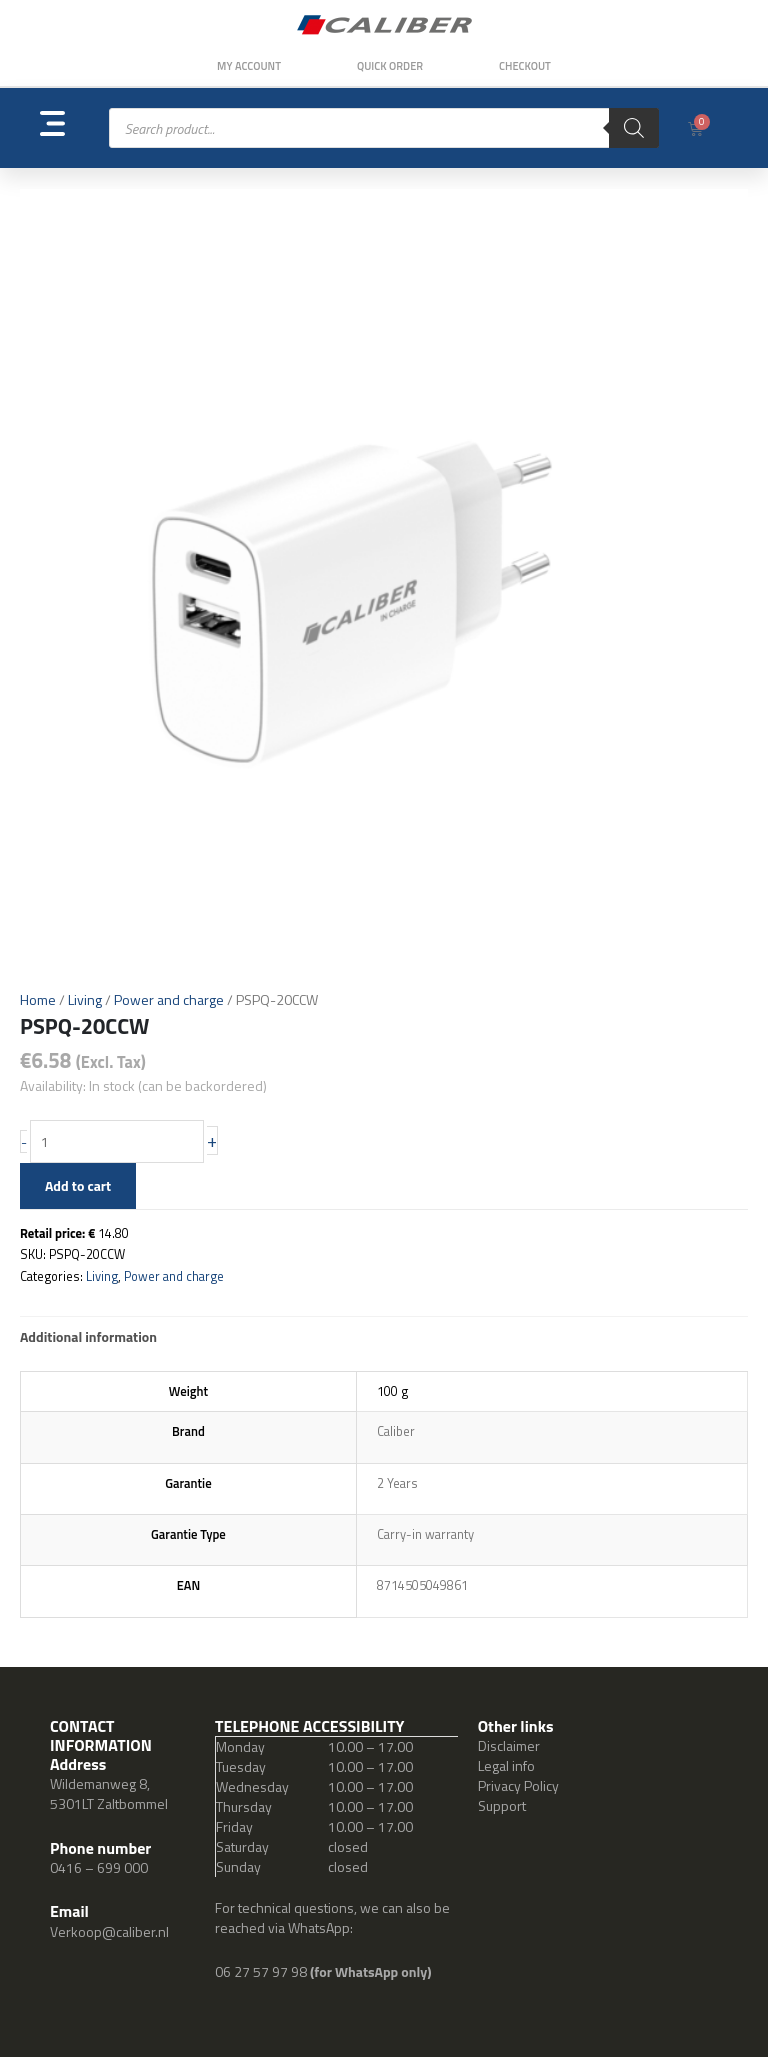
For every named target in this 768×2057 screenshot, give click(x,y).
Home (38, 999)
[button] (74, 128)
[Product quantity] (117, 1141)
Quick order (390, 66)
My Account (249, 66)
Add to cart (78, 1185)
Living (85, 999)
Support (502, 1805)
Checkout (525, 66)
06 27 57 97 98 (262, 1971)
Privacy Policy (518, 1785)
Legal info (506, 1765)
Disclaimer (509, 1745)
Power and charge (169, 999)
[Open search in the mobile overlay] (384, 128)
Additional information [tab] (88, 1336)
